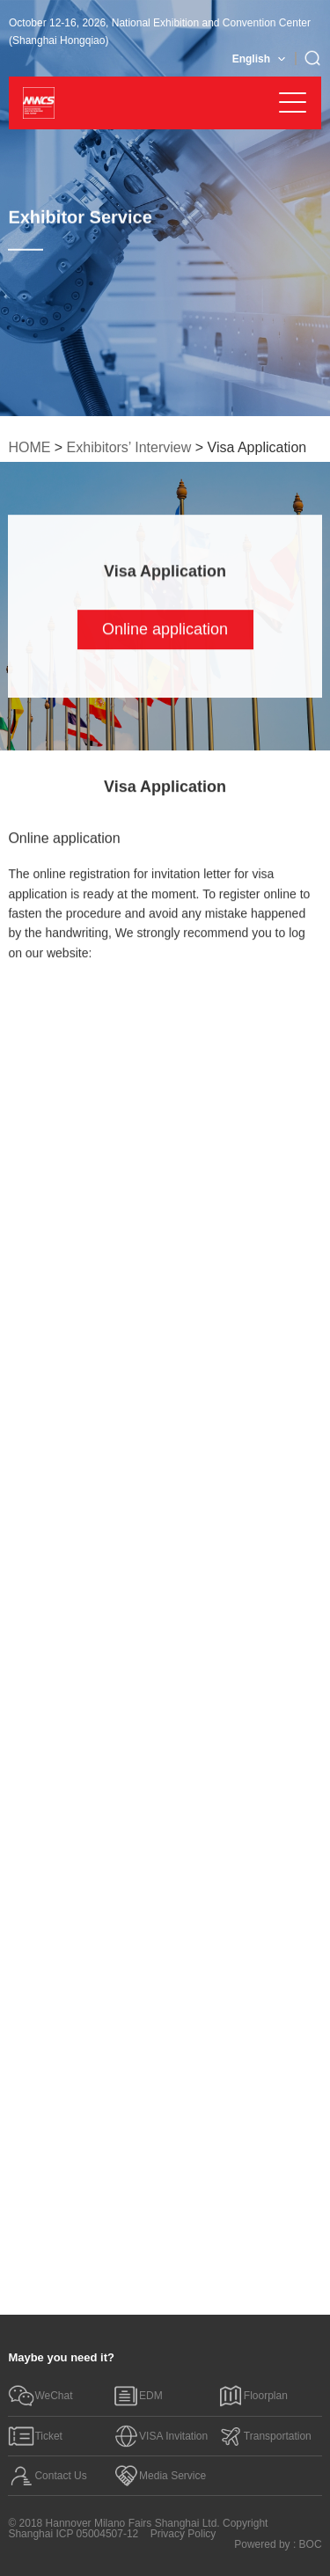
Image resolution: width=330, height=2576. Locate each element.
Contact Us (47, 2475)
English (251, 59)
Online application (165, 629)
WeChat (40, 2395)
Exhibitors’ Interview (129, 447)
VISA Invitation (160, 2436)
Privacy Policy (183, 2533)
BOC (310, 2544)
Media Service (159, 2475)
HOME (29, 447)
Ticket (35, 2436)
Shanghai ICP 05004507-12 (73, 2533)
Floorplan (252, 2395)
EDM (138, 2395)
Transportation (264, 2436)
